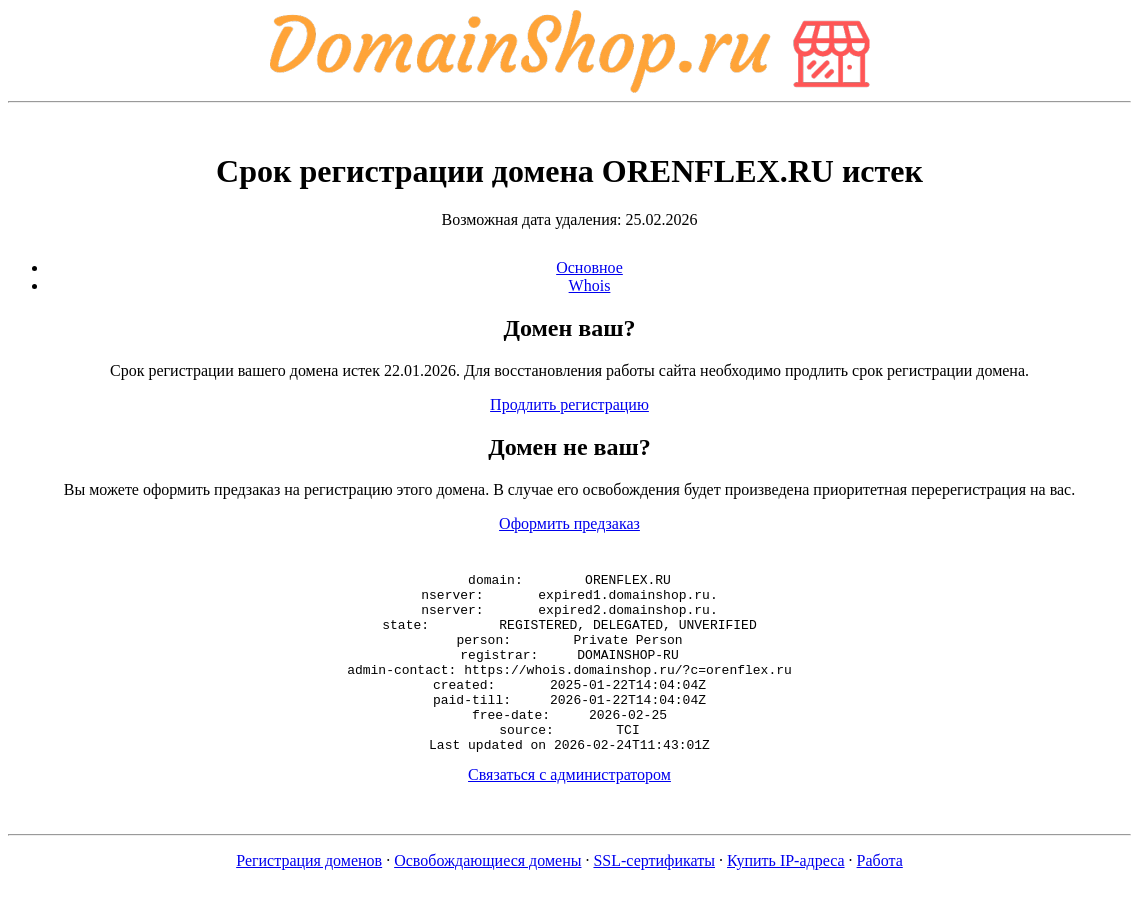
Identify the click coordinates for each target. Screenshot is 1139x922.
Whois (590, 285)
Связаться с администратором (569, 810)
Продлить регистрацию (569, 404)
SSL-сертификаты (654, 896)
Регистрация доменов (309, 896)
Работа (880, 896)
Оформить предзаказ (569, 523)
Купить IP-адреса (786, 896)
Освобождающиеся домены (487, 896)
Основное (589, 267)
